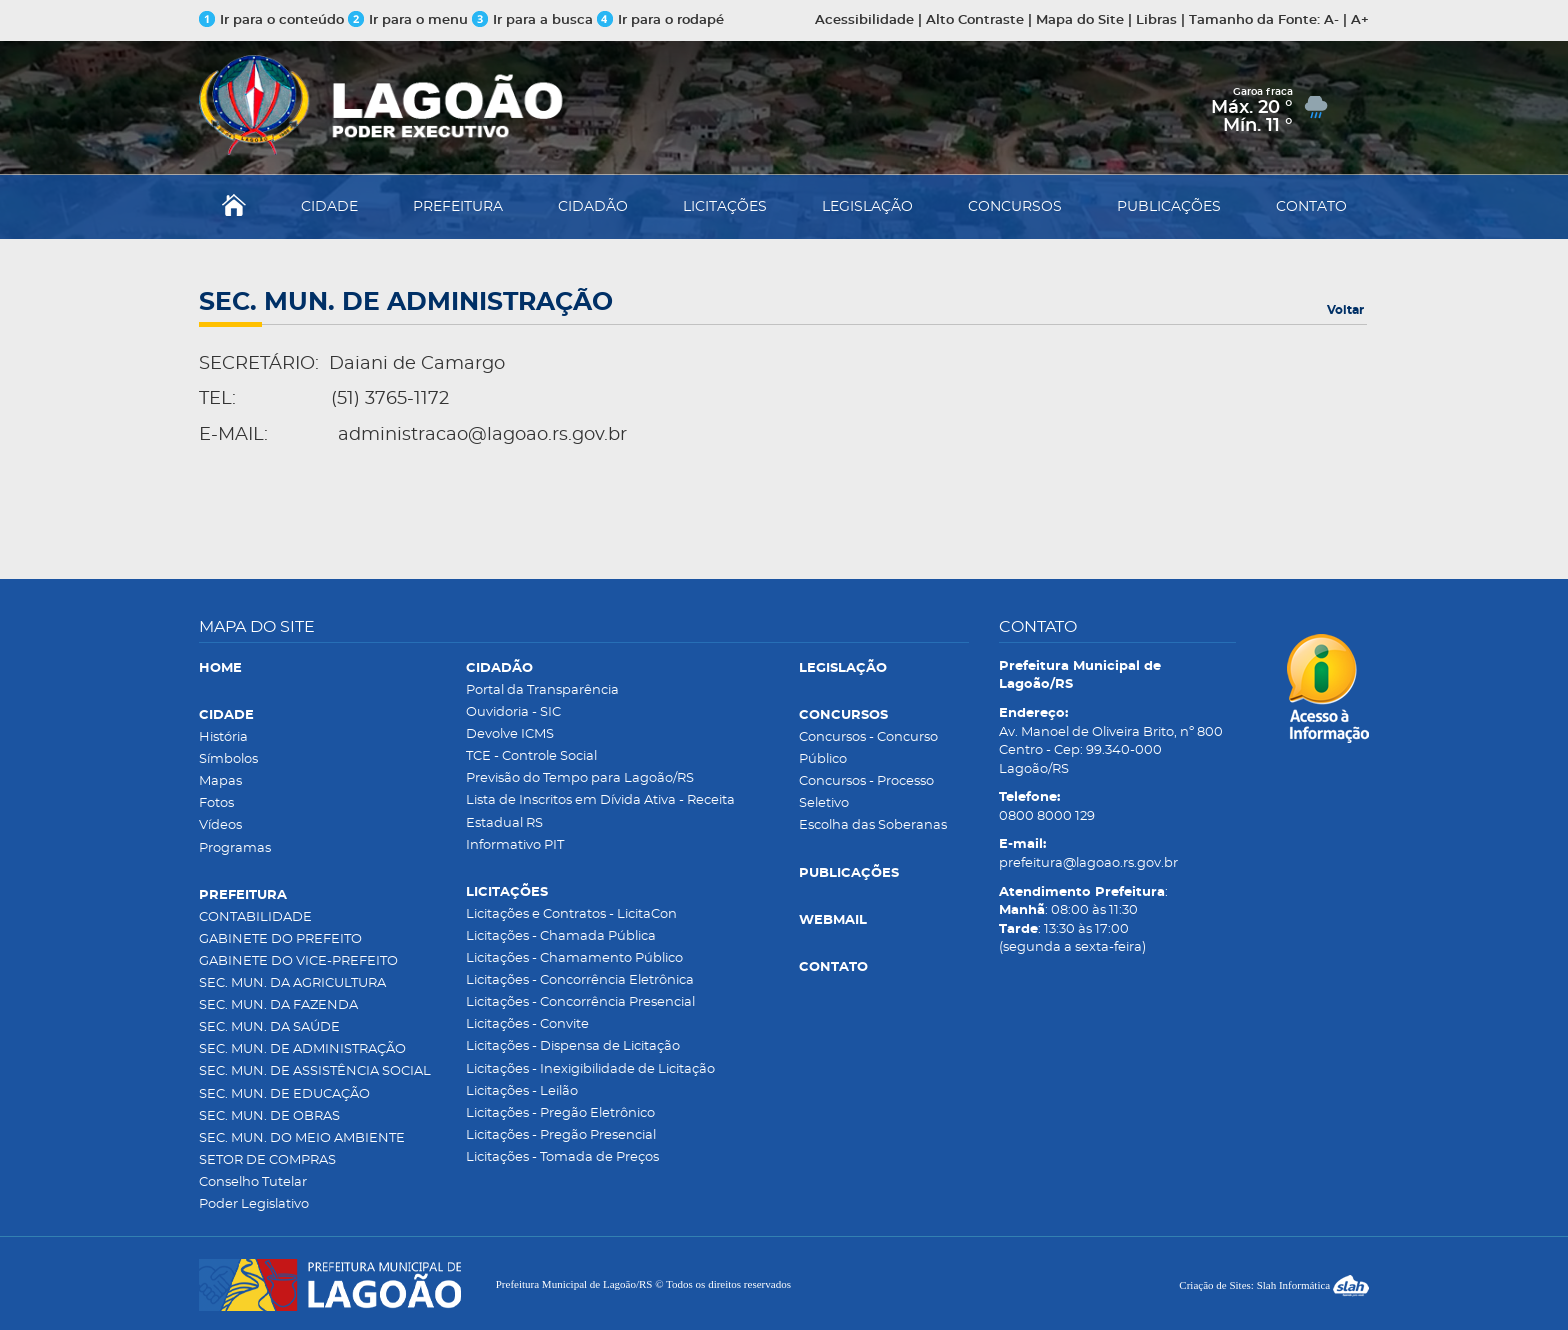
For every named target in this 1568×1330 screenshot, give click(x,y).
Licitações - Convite (527, 1024)
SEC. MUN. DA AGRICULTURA (292, 983)
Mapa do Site (1080, 20)
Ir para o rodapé (660, 20)
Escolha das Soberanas (873, 825)
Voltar (1345, 310)
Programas (235, 848)
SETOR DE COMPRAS (267, 1160)
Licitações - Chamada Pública (561, 936)
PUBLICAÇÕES (1169, 207)
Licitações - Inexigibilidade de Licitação (590, 1069)
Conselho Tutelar (253, 1182)
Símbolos (228, 759)
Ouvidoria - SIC (513, 712)
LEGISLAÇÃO (867, 207)
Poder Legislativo (254, 1204)
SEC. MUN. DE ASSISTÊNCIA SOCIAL (315, 1071)
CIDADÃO (593, 207)
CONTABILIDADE (255, 917)
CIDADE (329, 207)
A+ (1360, 20)
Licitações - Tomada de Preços (562, 1157)
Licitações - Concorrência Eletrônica (580, 980)
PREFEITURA (458, 207)
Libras (1156, 20)
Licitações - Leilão (522, 1091)
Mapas (220, 781)
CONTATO (1311, 207)
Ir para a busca (532, 20)
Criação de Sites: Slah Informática (1274, 1285)
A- (1331, 20)
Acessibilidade (864, 20)
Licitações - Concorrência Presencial (580, 1002)
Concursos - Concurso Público (868, 748)
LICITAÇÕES (725, 207)
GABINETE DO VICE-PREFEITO (298, 961)
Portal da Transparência (542, 690)
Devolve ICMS (510, 734)
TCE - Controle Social (531, 756)
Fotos (216, 803)
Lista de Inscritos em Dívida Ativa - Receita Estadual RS (600, 811)
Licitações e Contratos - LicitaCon (571, 914)
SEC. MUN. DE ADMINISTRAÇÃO (302, 1049)
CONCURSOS (1015, 207)
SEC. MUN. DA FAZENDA (278, 1005)
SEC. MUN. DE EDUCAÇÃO (284, 1094)
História (223, 737)
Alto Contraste (975, 20)
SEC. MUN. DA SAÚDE (269, 1027)
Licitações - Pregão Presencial (561, 1135)
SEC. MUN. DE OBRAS (269, 1116)
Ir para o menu (410, 20)
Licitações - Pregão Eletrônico (560, 1113)
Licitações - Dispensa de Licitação (573, 1046)
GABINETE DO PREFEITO (280, 939)
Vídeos (220, 825)
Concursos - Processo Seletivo (866, 792)
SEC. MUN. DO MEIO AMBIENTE (302, 1138)
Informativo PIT (515, 845)
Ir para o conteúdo (271, 20)
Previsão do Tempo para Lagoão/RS (580, 778)
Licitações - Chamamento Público (574, 958)
